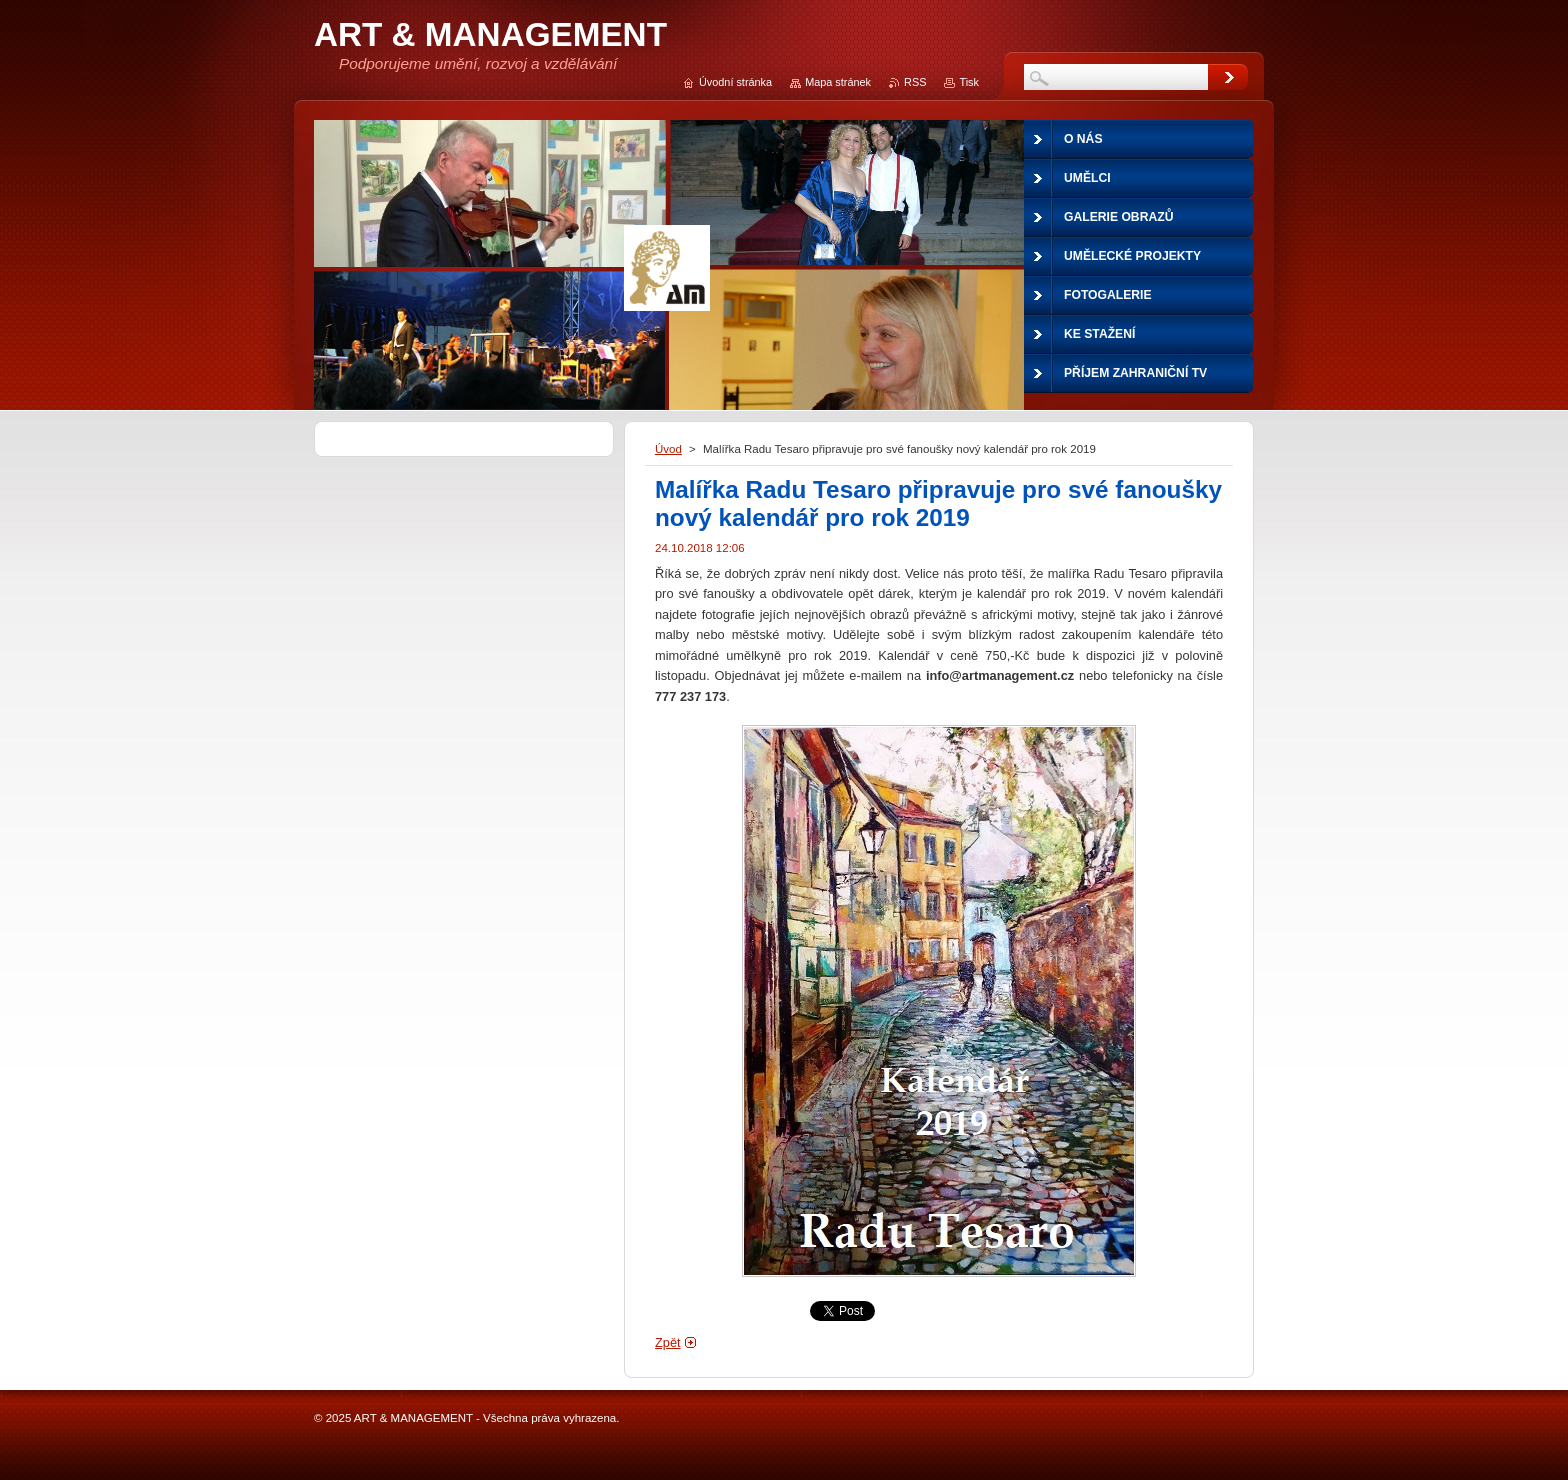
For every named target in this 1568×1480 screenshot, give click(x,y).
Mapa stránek (838, 82)
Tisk (969, 82)
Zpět (668, 1342)
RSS (915, 82)
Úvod (668, 449)
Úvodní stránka (735, 82)
